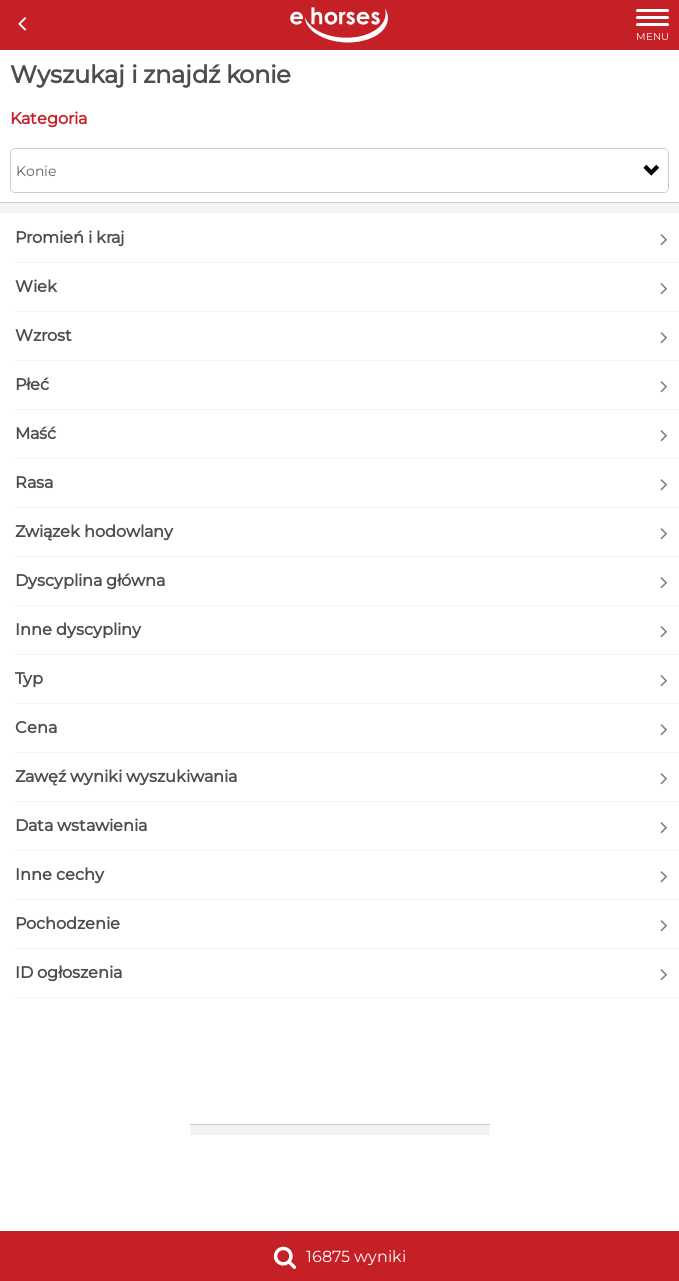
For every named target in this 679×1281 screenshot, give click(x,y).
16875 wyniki (339, 1256)
